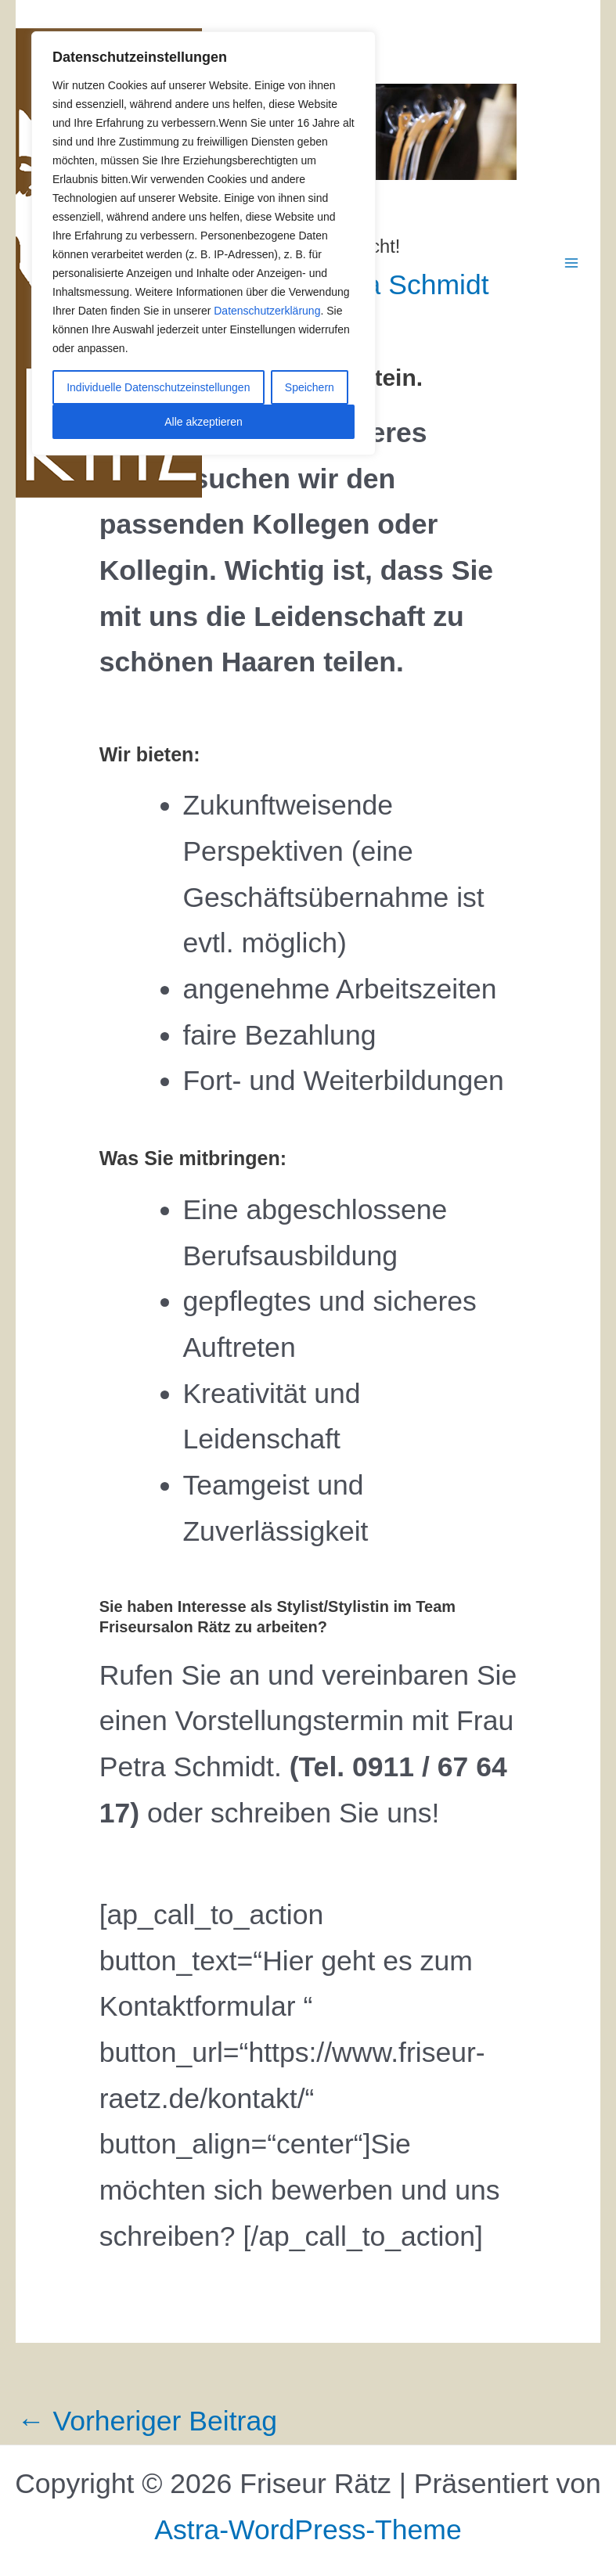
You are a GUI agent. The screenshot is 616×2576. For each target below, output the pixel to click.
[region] (203, 243)
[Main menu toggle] (571, 262)
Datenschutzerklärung (267, 310)
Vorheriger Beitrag (147, 2422)
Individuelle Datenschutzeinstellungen (158, 387)
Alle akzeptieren (203, 422)
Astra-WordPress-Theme (307, 2529)
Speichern (309, 387)
